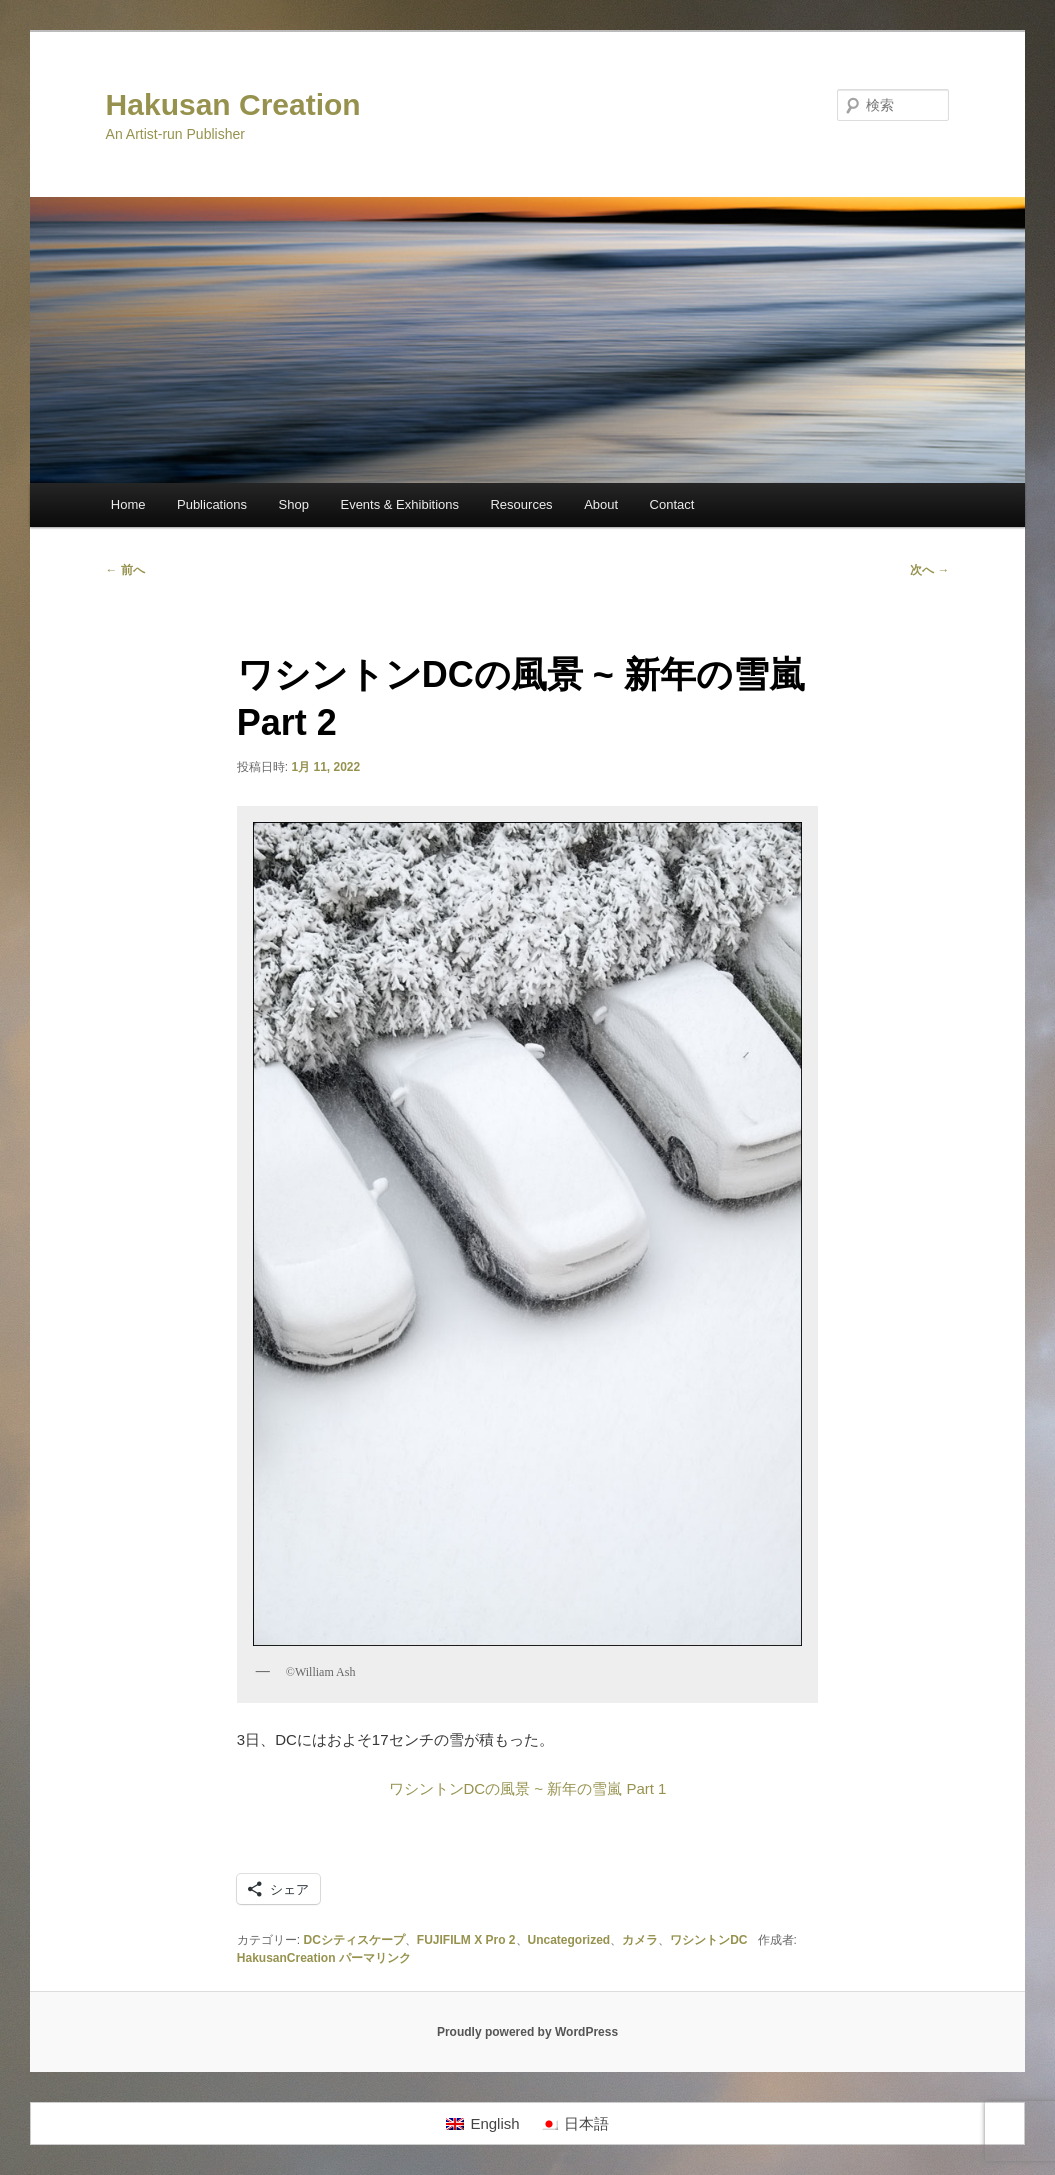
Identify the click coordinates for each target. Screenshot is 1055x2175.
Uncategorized (569, 1940)
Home (128, 504)
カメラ (640, 1940)
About (601, 504)
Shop (294, 504)
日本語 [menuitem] (586, 2123)
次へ (929, 570)
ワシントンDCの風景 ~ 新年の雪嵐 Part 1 (528, 1788)
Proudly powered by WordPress (527, 2032)
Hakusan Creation (233, 104)
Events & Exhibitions (399, 504)
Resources (521, 504)
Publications (212, 504)
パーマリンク (375, 1958)
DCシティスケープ (353, 1940)
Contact (672, 504)
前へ (125, 570)
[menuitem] (482, 2124)
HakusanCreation (286, 1958)
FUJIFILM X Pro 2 (466, 1940)
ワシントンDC (708, 1940)
